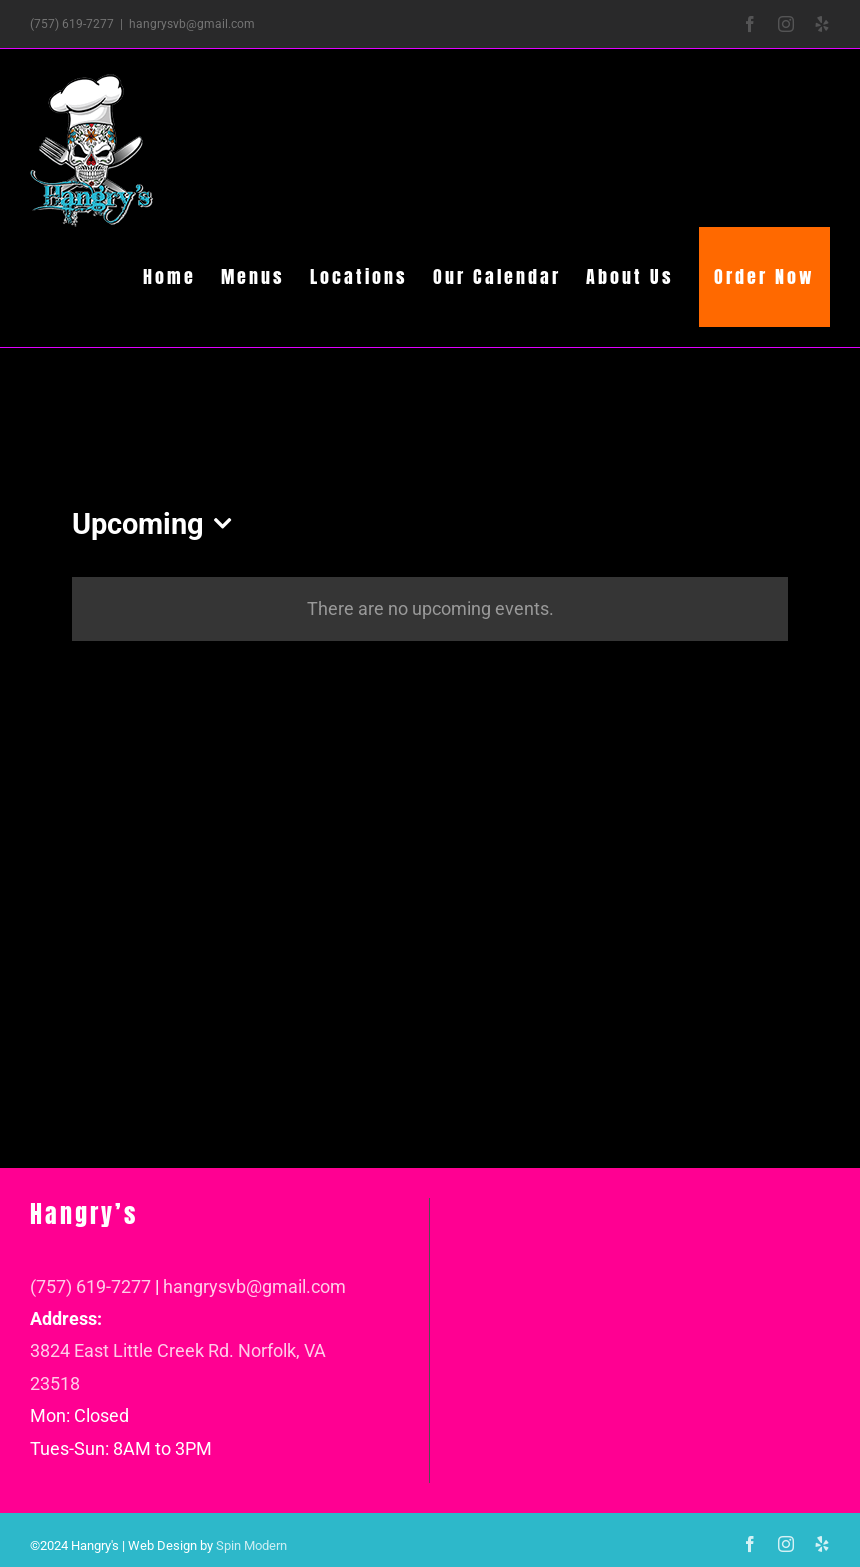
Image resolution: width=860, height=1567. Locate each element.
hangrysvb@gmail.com (192, 24)
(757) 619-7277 (90, 1286)
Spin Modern (251, 1545)
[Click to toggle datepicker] (157, 524)
